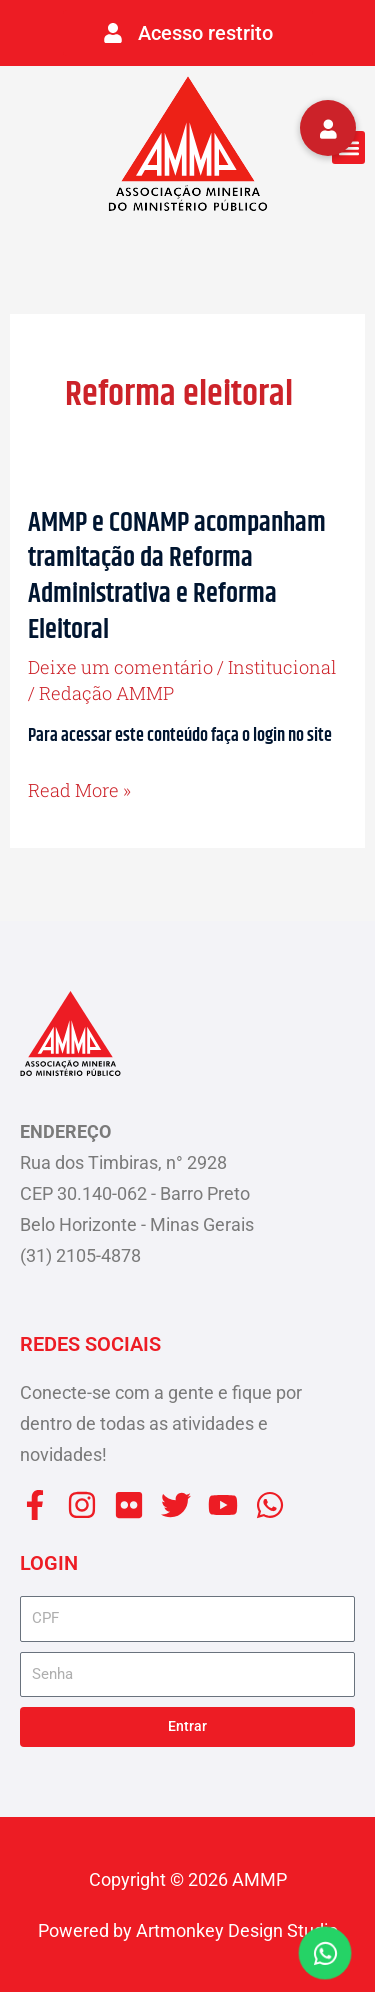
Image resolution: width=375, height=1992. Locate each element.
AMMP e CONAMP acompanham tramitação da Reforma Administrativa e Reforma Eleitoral (177, 576)
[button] (348, 147)
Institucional (282, 667)
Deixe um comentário (120, 667)
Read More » (79, 790)
